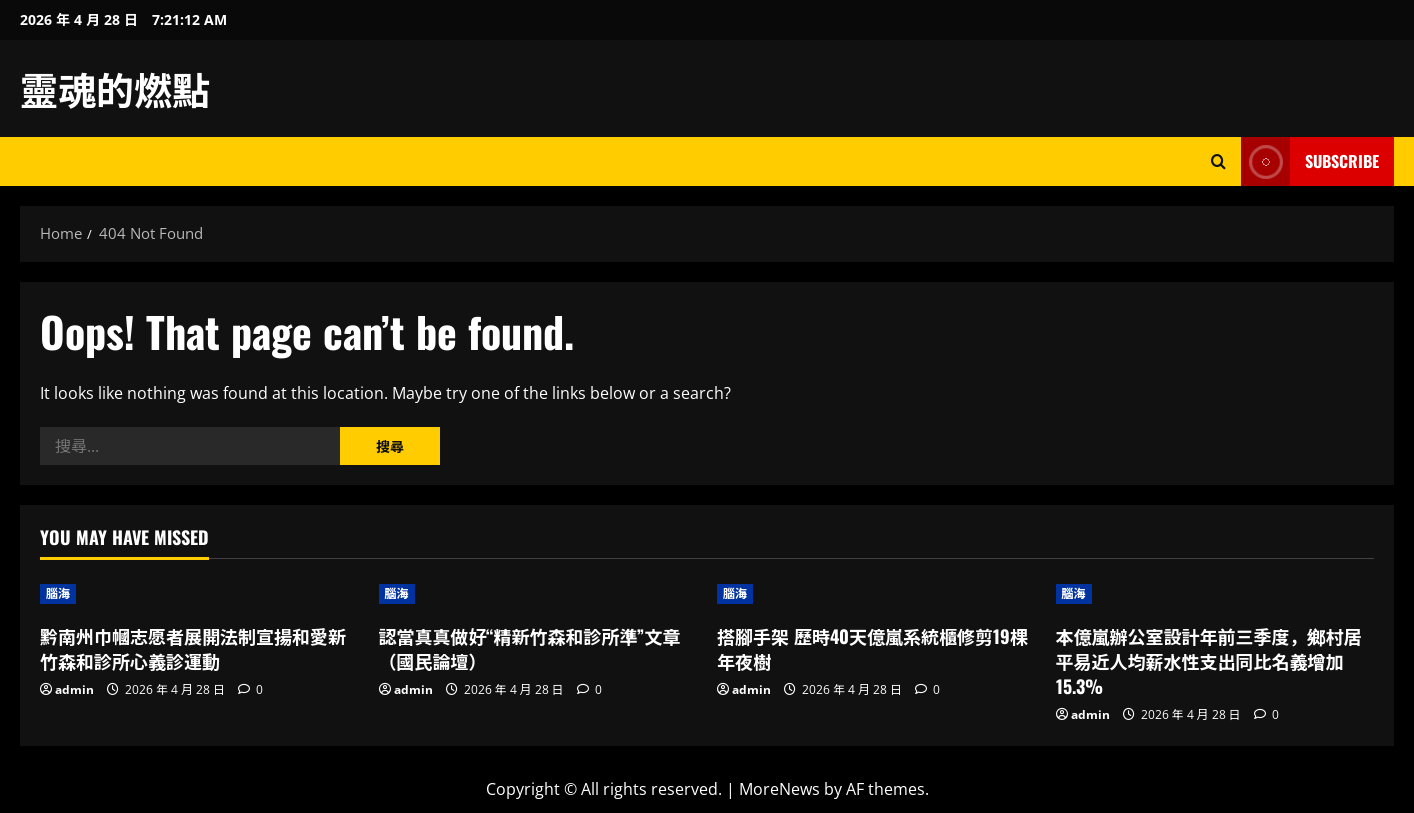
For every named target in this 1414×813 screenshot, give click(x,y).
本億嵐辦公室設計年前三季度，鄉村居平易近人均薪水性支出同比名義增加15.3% (1209, 661)
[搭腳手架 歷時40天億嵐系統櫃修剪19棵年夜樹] (876, 594)
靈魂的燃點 (115, 88)
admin (74, 689)
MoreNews (779, 789)
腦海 (58, 593)
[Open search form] (1218, 161)
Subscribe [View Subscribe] (1310, 161)
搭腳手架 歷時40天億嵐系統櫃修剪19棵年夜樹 (872, 648)
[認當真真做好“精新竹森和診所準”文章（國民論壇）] (538, 594)
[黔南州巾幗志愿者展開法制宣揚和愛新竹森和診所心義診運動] (199, 594)
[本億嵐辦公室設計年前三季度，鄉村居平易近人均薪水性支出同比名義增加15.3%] (1215, 594)
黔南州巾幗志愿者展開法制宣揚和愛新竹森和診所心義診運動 (193, 648)
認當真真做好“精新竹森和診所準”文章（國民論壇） (530, 648)
